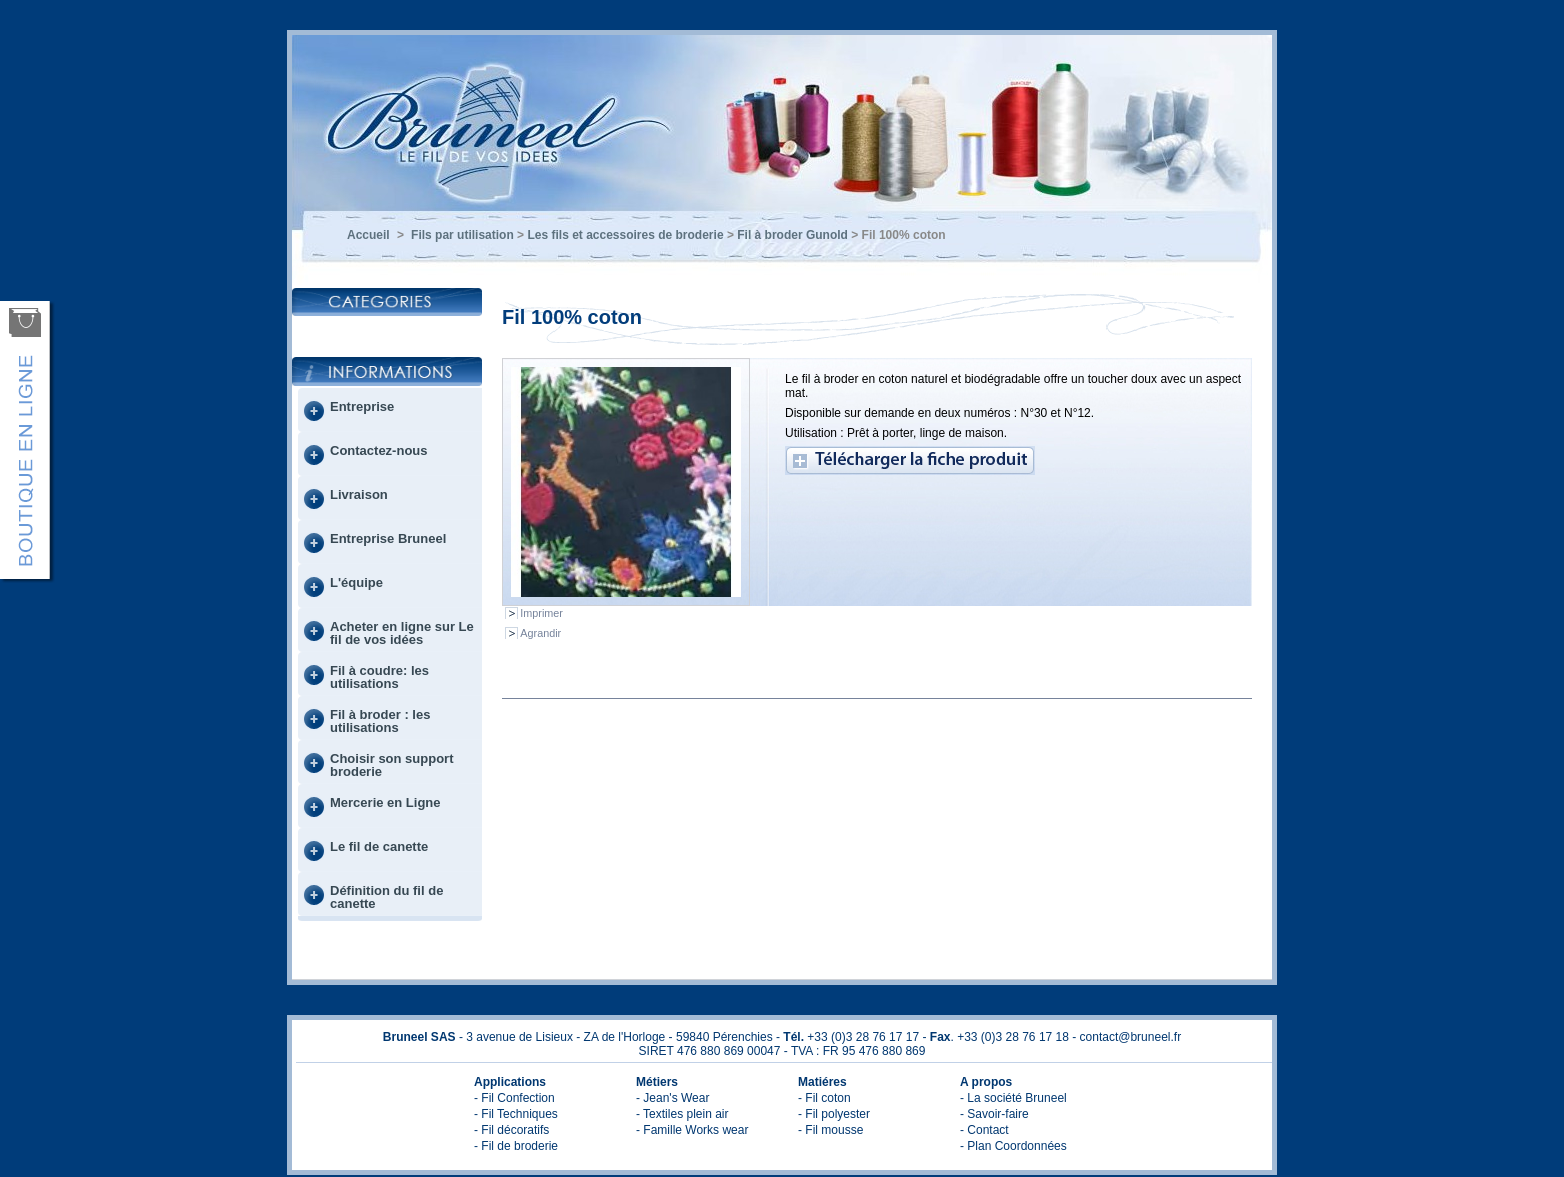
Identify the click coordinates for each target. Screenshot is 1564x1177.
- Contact (984, 1130)
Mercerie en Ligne (385, 802)
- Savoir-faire (994, 1114)
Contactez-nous (379, 450)
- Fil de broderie (516, 1146)
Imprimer (541, 613)
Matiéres (822, 1082)
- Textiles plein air (682, 1114)
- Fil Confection (514, 1098)
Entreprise (362, 406)
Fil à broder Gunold (792, 235)
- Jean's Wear (672, 1098)
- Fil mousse (830, 1130)
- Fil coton (824, 1098)
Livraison (359, 494)
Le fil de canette (379, 846)
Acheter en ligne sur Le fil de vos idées (402, 633)
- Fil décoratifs (511, 1130)
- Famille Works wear (692, 1130)
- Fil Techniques (516, 1114)
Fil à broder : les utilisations (380, 721)
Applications (510, 1082)
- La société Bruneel (1013, 1098)
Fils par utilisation (462, 235)
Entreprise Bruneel (388, 538)
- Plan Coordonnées (1013, 1146)
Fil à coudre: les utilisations (379, 677)
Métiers (657, 1082)
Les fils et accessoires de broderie (625, 235)
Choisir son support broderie (392, 765)
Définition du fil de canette (386, 897)
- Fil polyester (834, 1114)
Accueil (368, 235)
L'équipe (356, 582)
